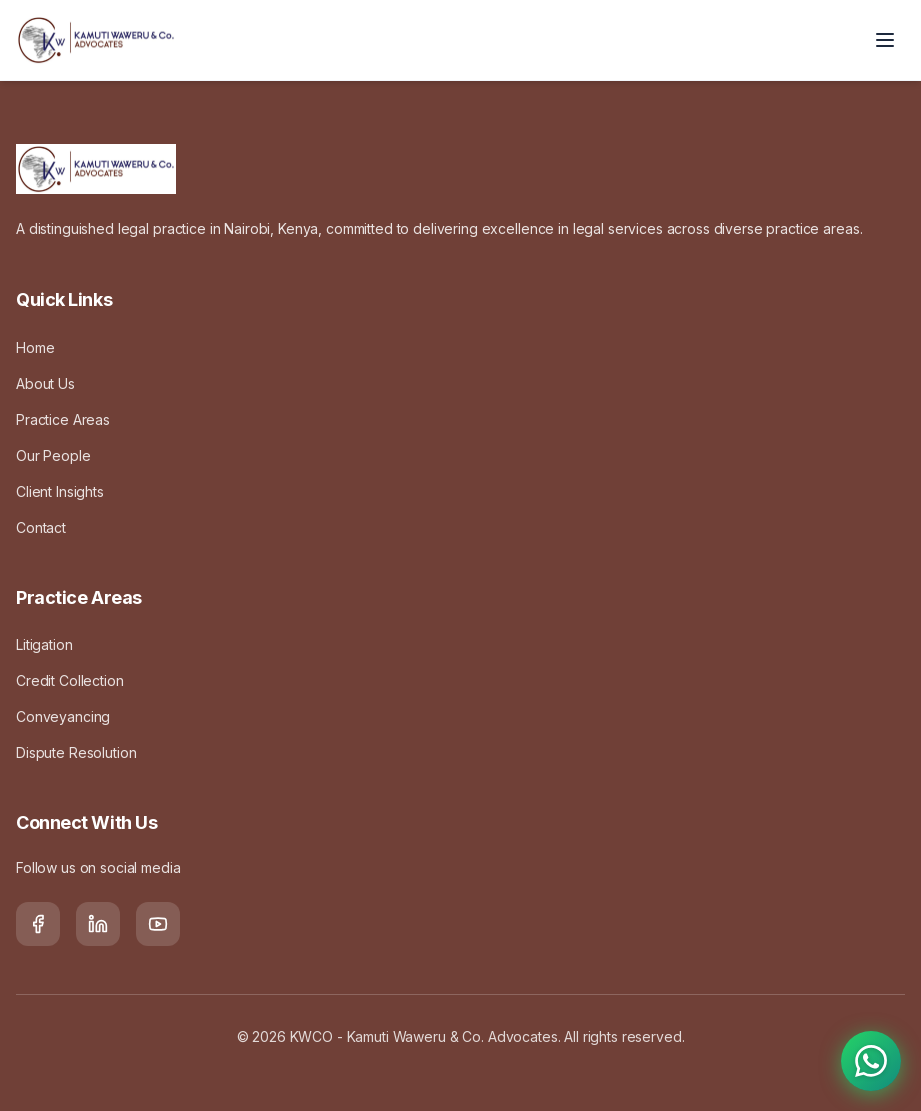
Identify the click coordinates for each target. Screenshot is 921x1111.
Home (35, 347)
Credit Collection (70, 680)
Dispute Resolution (76, 752)
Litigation (44, 644)
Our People (53, 455)
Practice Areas (63, 419)
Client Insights (60, 491)
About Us (45, 383)
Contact (41, 527)
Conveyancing (63, 716)
